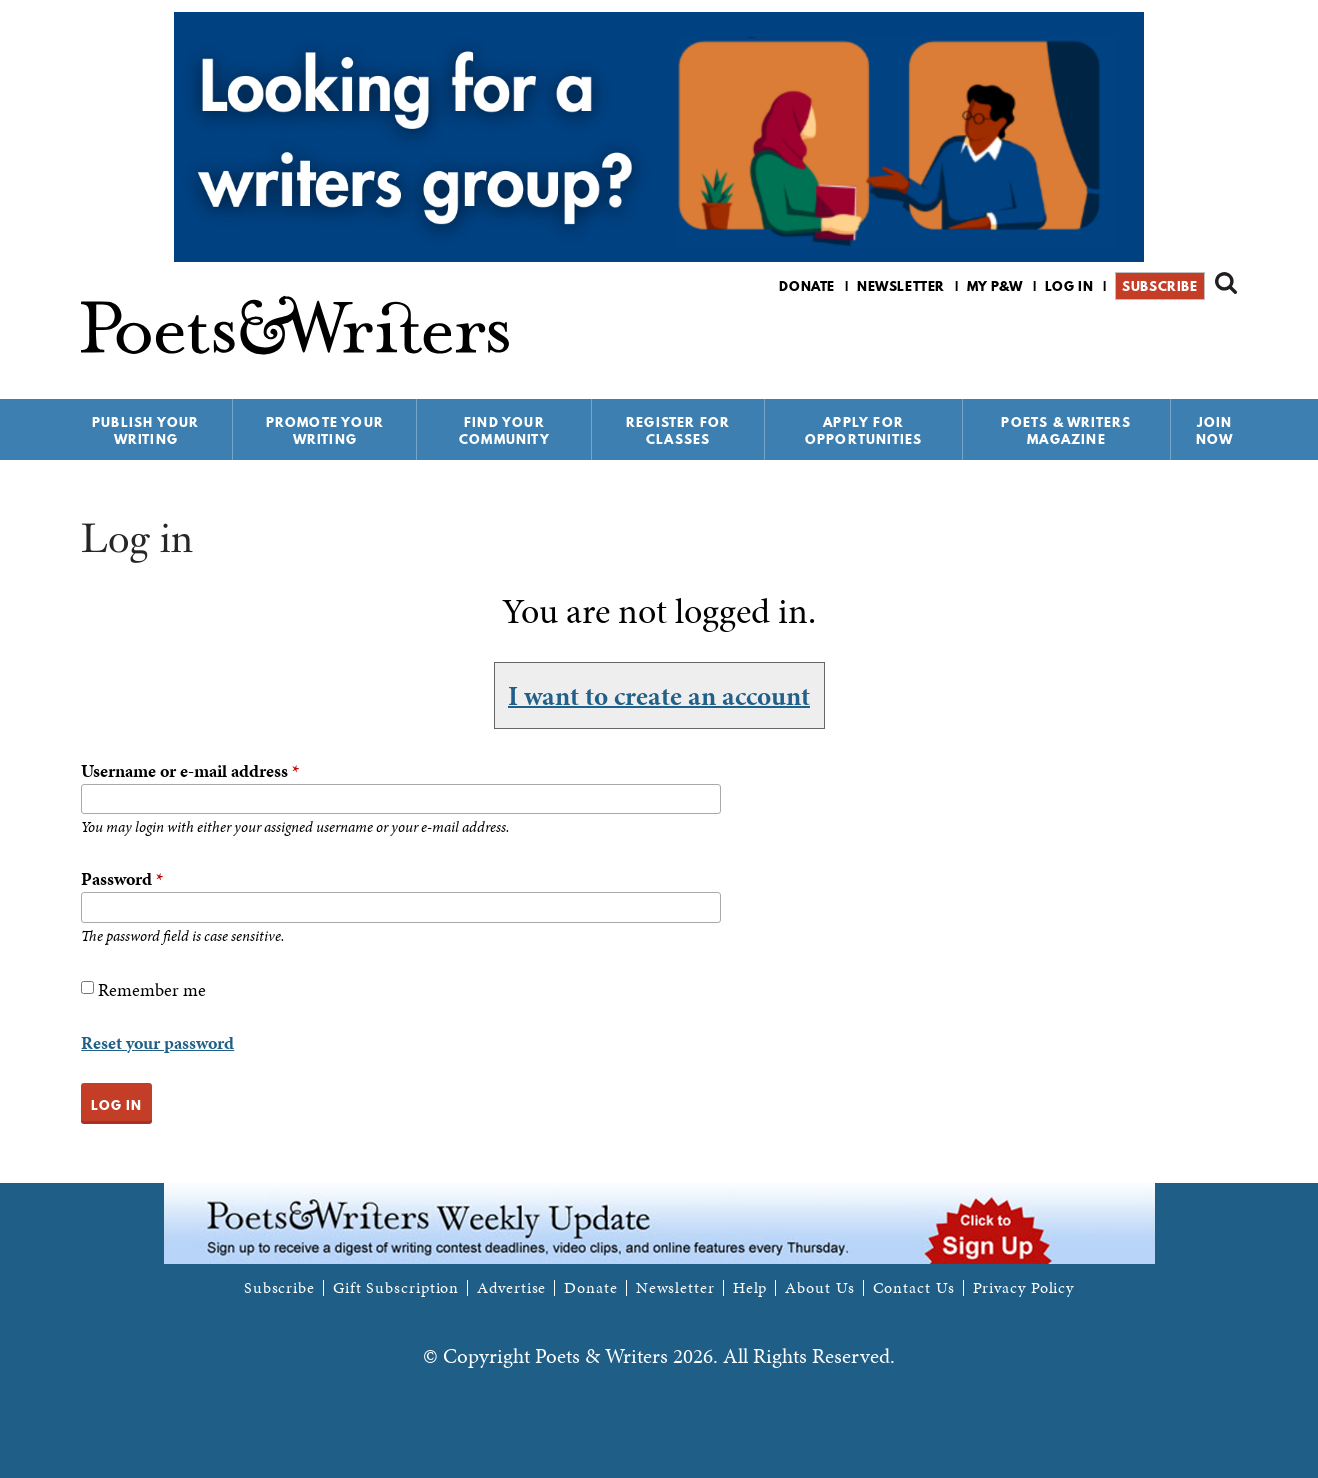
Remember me (152, 989)
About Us (819, 1288)
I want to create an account (659, 695)
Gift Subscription (396, 1288)
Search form (1226, 283)
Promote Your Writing (325, 430)
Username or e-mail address (190, 770)
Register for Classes (678, 430)
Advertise (511, 1288)
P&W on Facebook (1155, 338)
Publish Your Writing (145, 430)
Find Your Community (504, 430)
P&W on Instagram (1223, 338)
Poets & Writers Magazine (1066, 430)
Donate (807, 286)
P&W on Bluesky (1189, 338)
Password (122, 878)
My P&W (995, 286)
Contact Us (914, 1288)
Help (750, 1288)
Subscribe (1159, 286)
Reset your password (157, 1042)
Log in (1069, 286)
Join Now (1215, 430)
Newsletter (901, 286)
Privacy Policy (1024, 1288)
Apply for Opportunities (864, 430)
